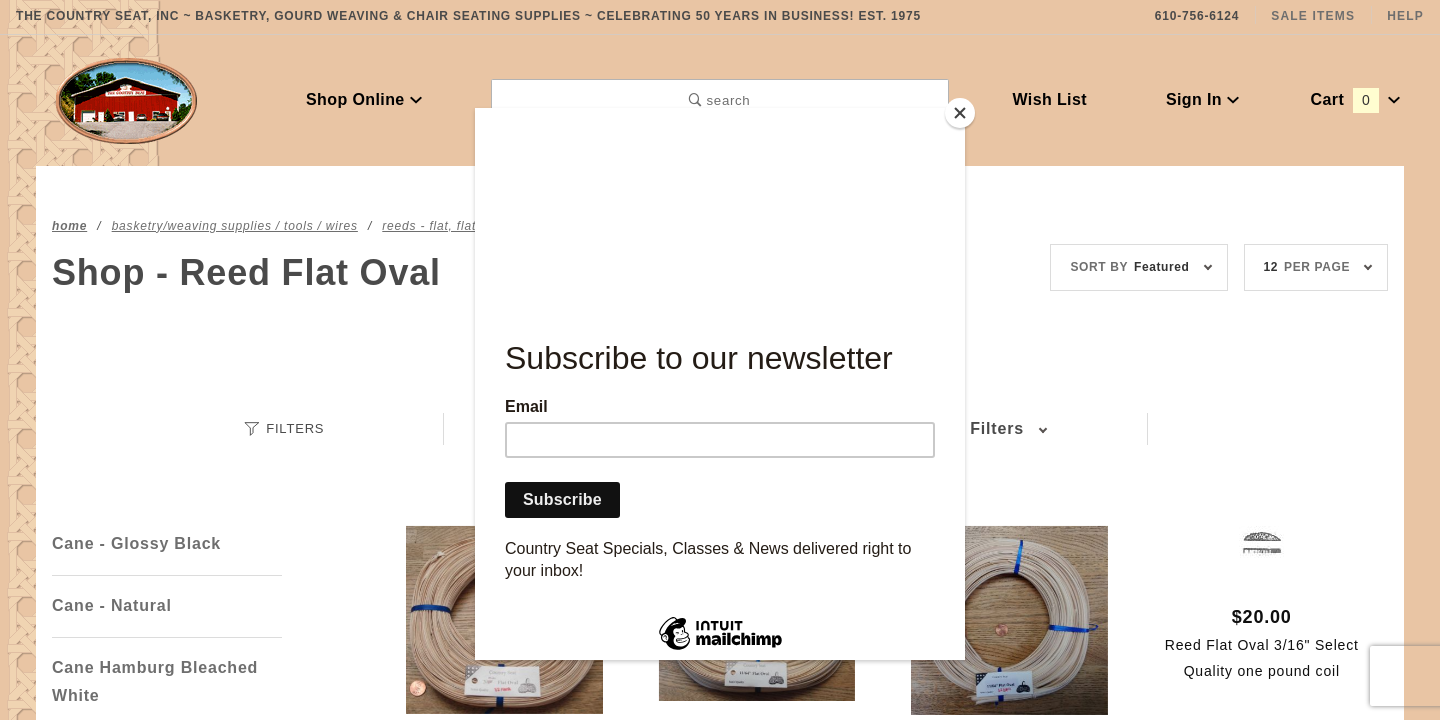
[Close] (960, 113)
